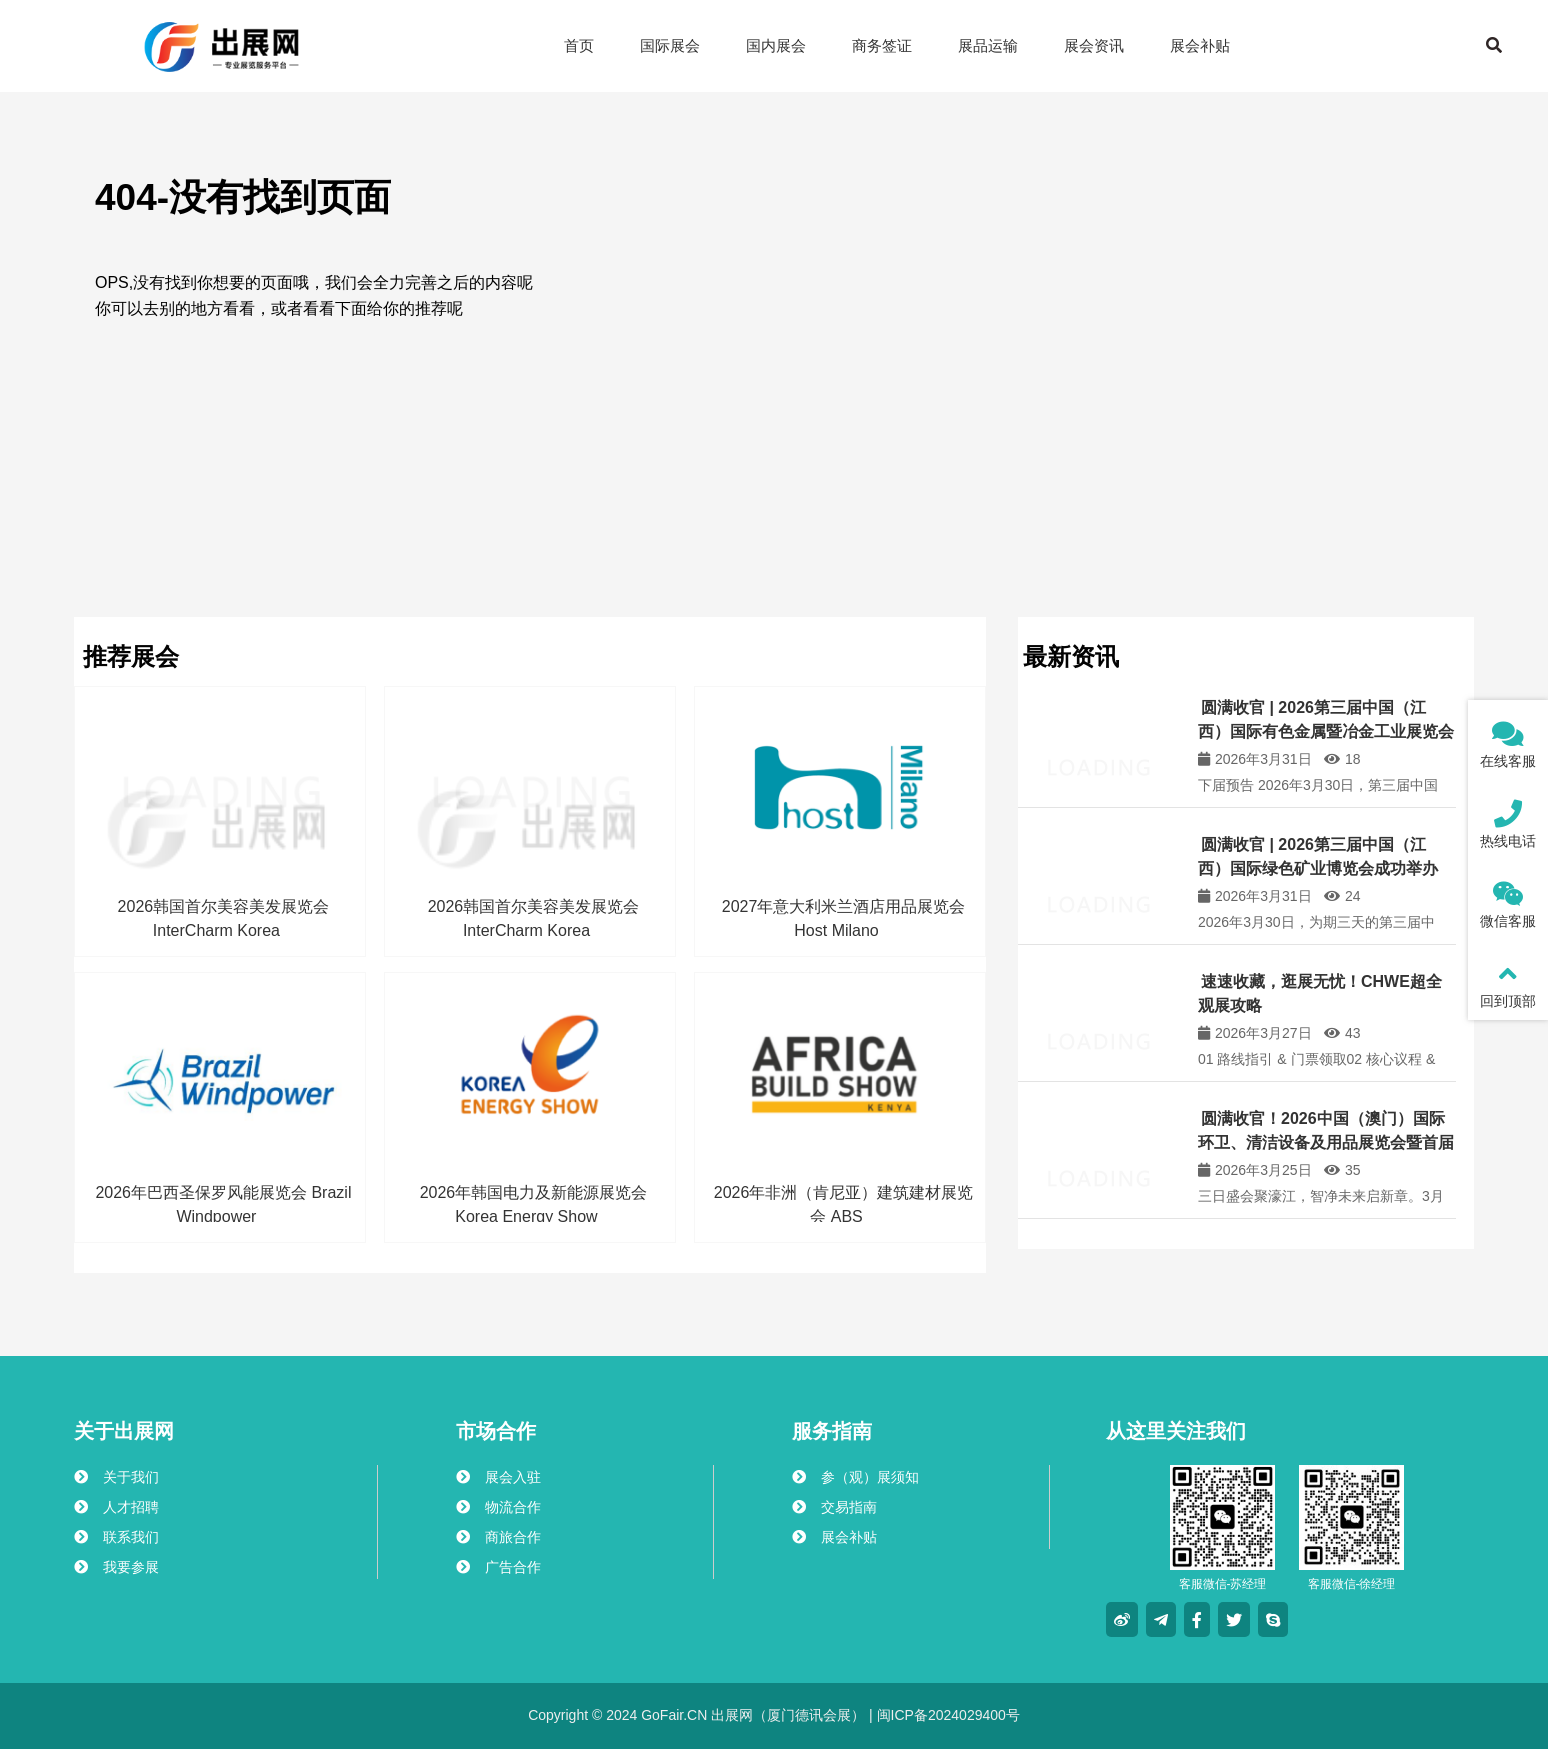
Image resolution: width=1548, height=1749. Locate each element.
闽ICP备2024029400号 (946, 1715)
